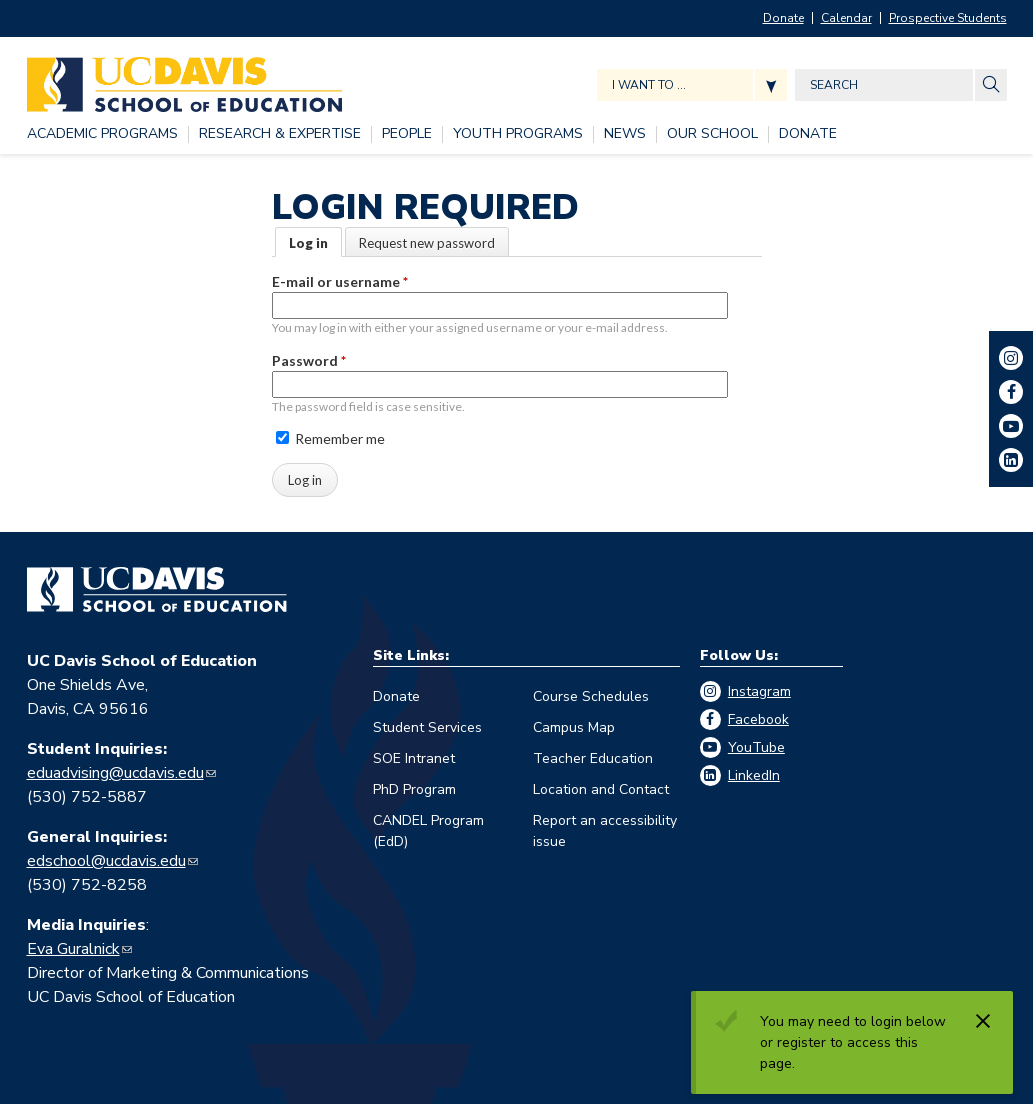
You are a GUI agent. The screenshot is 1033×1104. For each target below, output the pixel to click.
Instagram (759, 691)
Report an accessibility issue (605, 831)
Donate (783, 18)
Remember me (330, 438)
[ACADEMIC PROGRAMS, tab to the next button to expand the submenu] (102, 134)
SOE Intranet (414, 758)
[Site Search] (991, 85)
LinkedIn (754, 775)
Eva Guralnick (73, 949)
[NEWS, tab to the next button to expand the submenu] (625, 134)
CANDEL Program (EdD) (428, 831)
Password (309, 360)
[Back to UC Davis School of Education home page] (184, 79)
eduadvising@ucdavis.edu (115, 773)
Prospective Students (948, 18)
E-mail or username (340, 281)
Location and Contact (601, 789)
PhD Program (414, 789)
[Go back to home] (157, 590)
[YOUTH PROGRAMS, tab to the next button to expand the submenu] (518, 134)
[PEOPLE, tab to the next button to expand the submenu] (407, 134)
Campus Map (574, 727)
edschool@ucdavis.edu (106, 861)
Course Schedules (591, 696)
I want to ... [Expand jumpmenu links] (649, 85)
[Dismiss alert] (983, 1021)
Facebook (758, 719)
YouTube (756, 747)
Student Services (427, 727)
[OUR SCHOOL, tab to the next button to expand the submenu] (712, 134)
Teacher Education (593, 758)
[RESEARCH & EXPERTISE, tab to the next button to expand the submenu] (280, 134)
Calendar (846, 18)
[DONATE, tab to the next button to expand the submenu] (808, 134)
